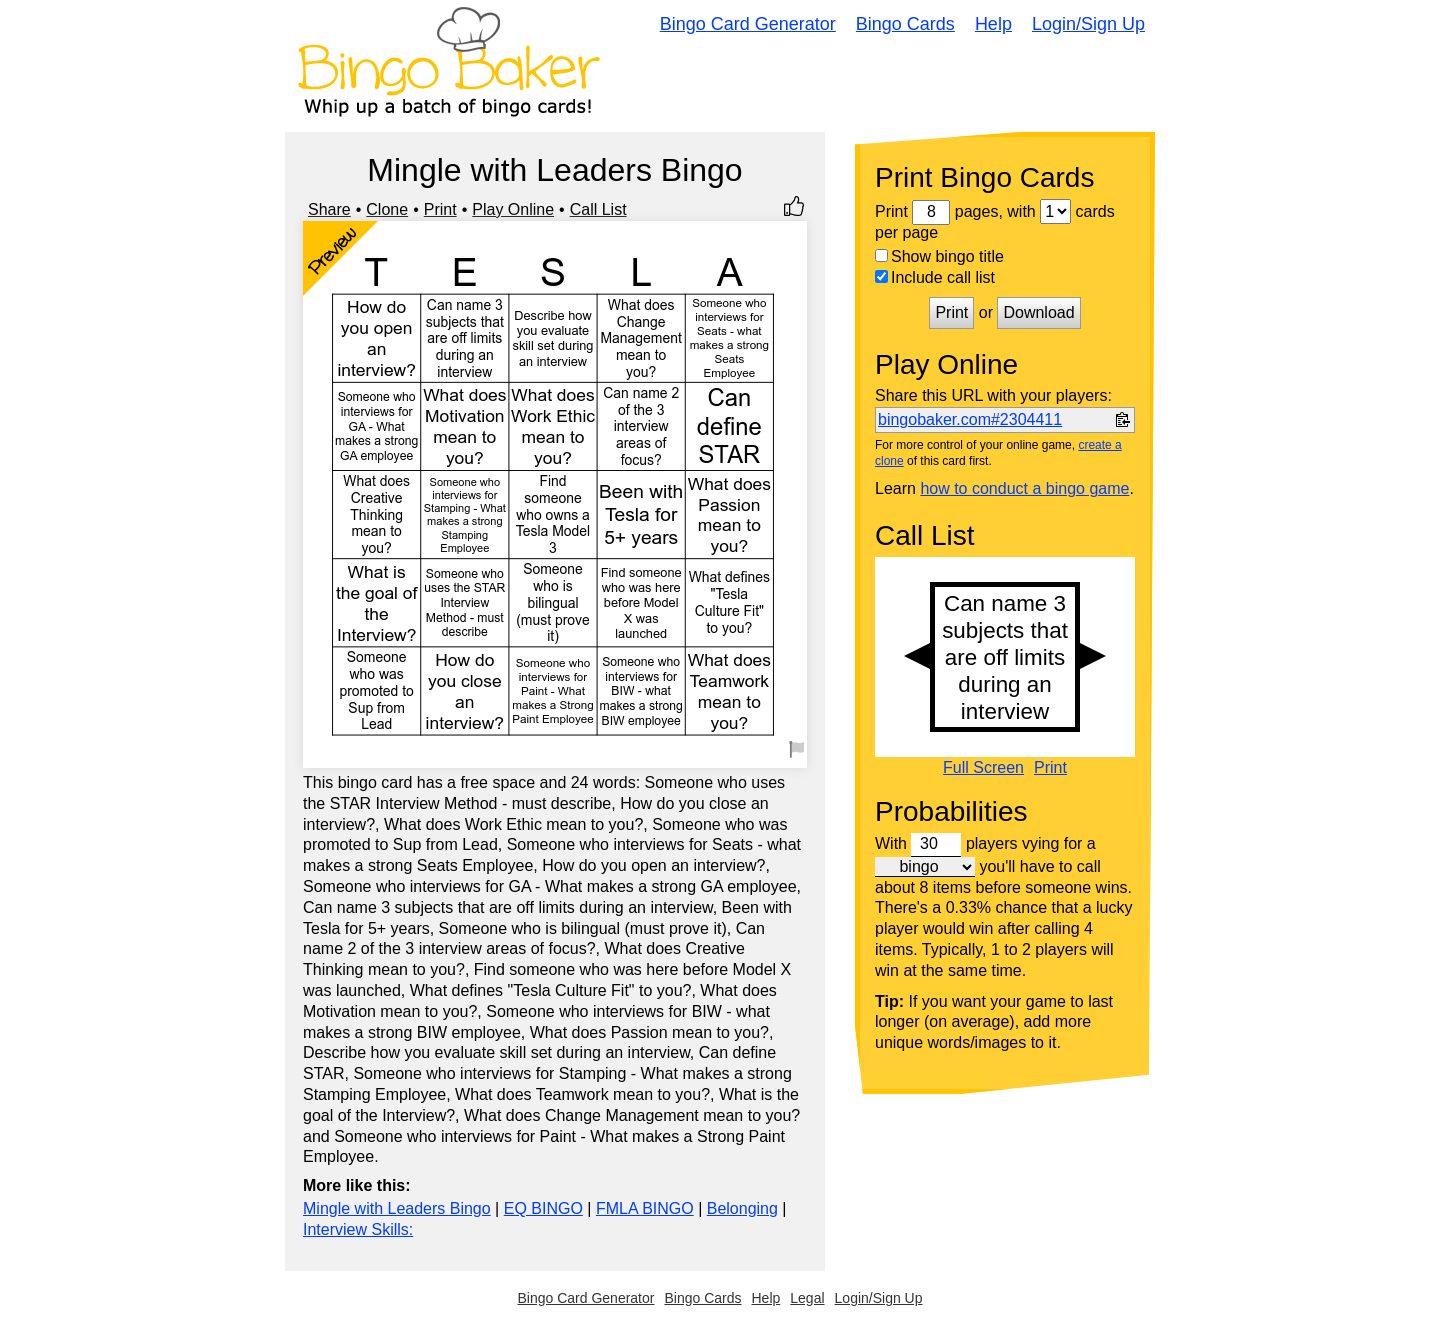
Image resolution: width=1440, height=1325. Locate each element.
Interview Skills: (358, 1229)
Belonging (742, 1208)
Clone (387, 209)
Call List (598, 209)
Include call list (935, 277)
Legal (807, 1298)
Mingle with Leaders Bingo (397, 1208)
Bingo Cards (905, 24)
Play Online (513, 209)
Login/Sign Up (1088, 24)
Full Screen (983, 768)
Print (440, 209)
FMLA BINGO (645, 1208)
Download (1038, 312)
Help (993, 24)
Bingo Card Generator (748, 24)
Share (329, 209)
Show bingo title (939, 256)
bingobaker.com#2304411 (970, 419)
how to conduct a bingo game (1024, 488)
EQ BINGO (543, 1208)
